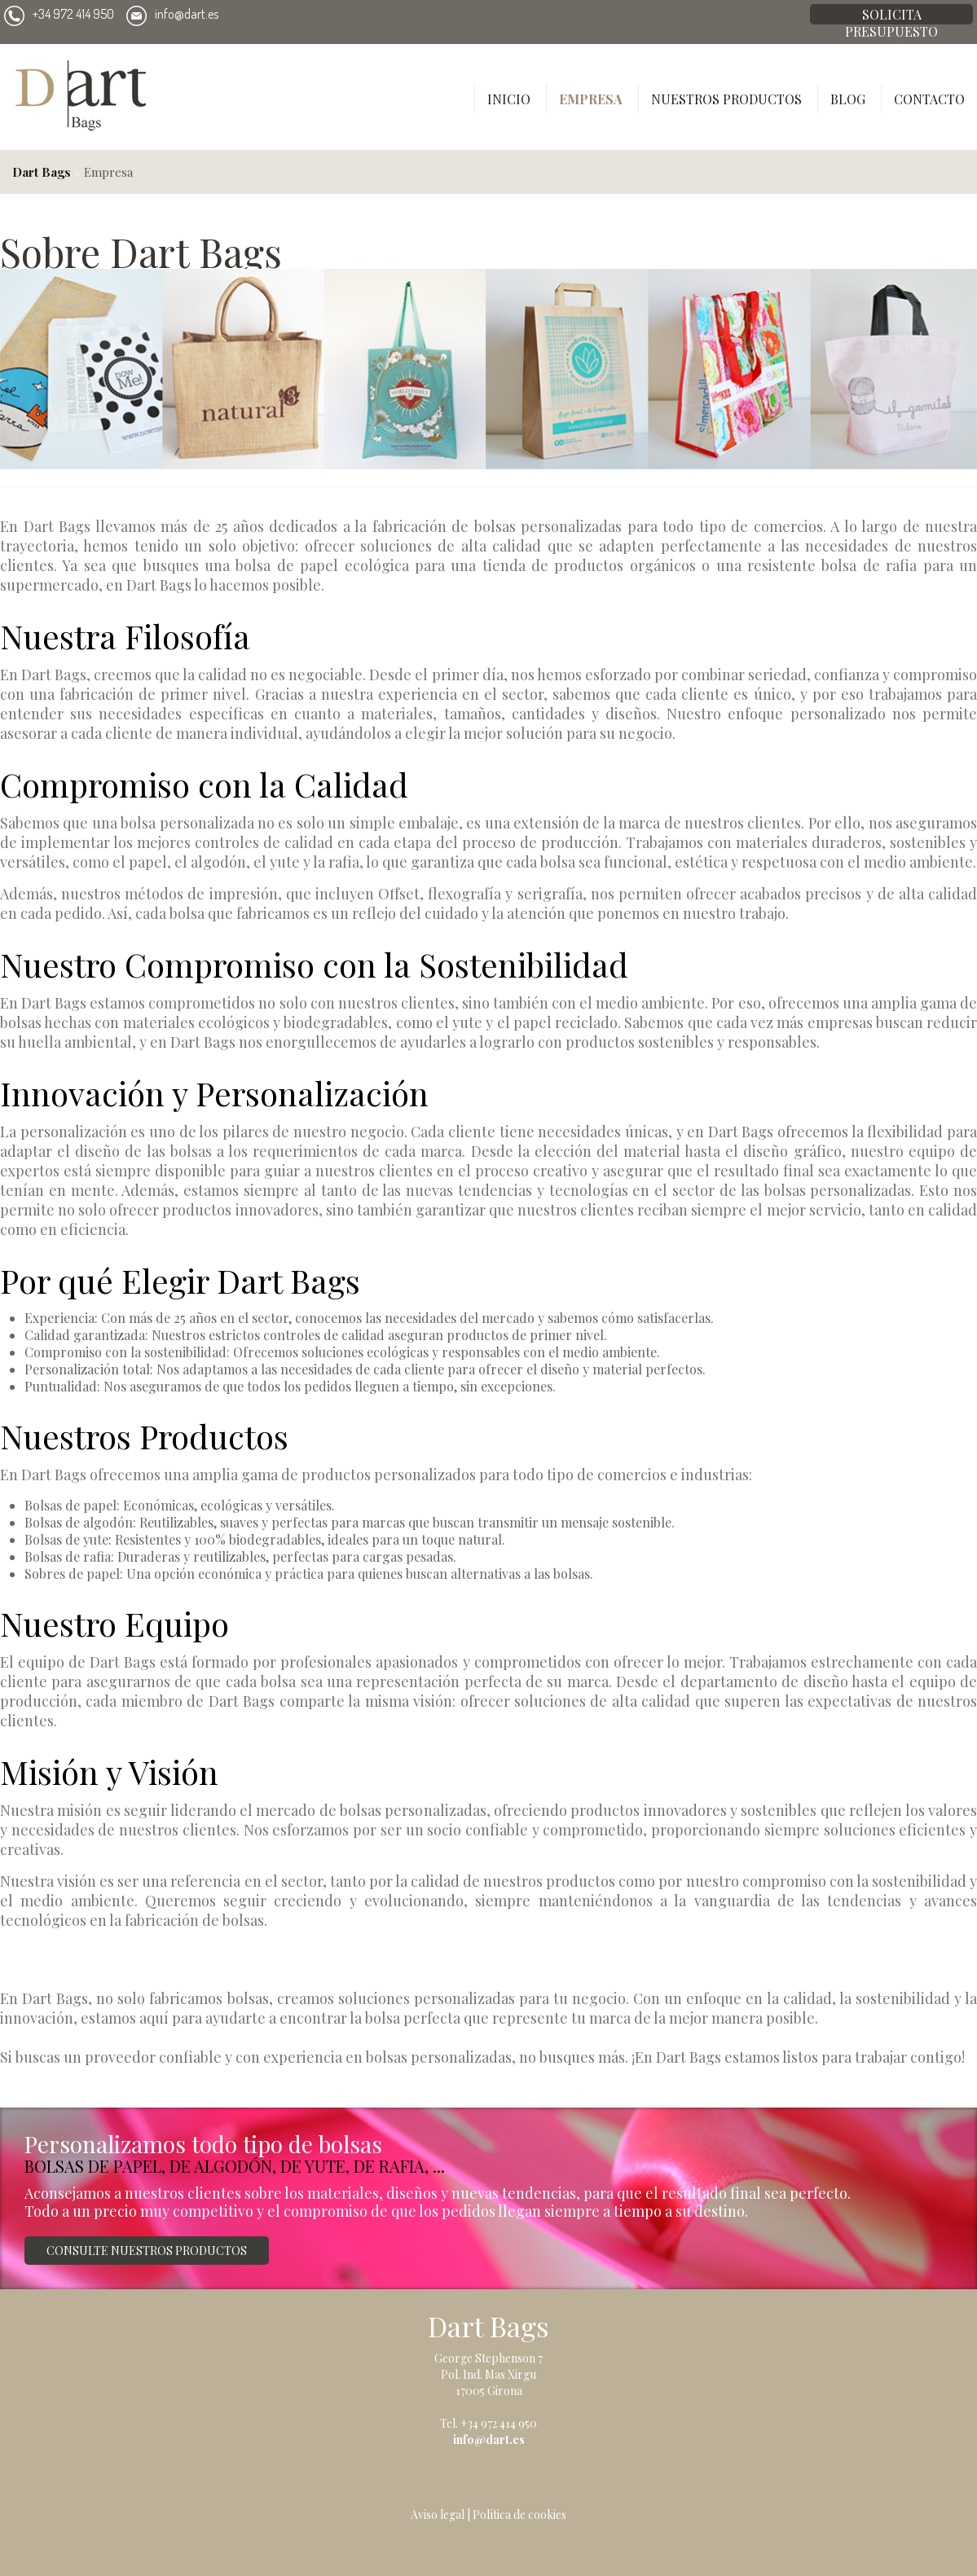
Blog (847, 99)
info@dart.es (172, 14)
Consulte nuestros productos (146, 2250)
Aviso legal (437, 2514)
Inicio (508, 99)
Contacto (929, 99)
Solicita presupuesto (891, 15)
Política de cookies (519, 2514)
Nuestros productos (726, 99)
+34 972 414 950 (59, 14)
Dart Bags (41, 172)
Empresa (591, 99)
